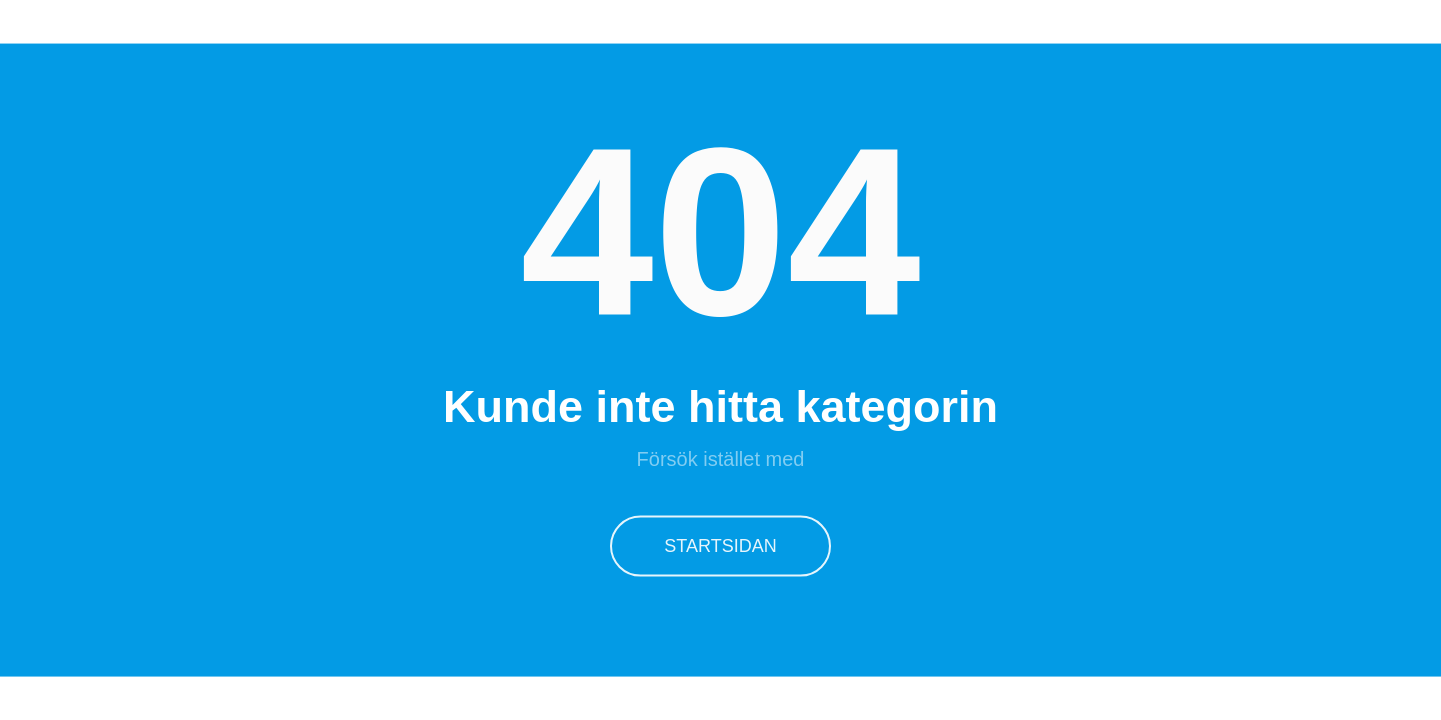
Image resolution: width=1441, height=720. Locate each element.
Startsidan (720, 545)
